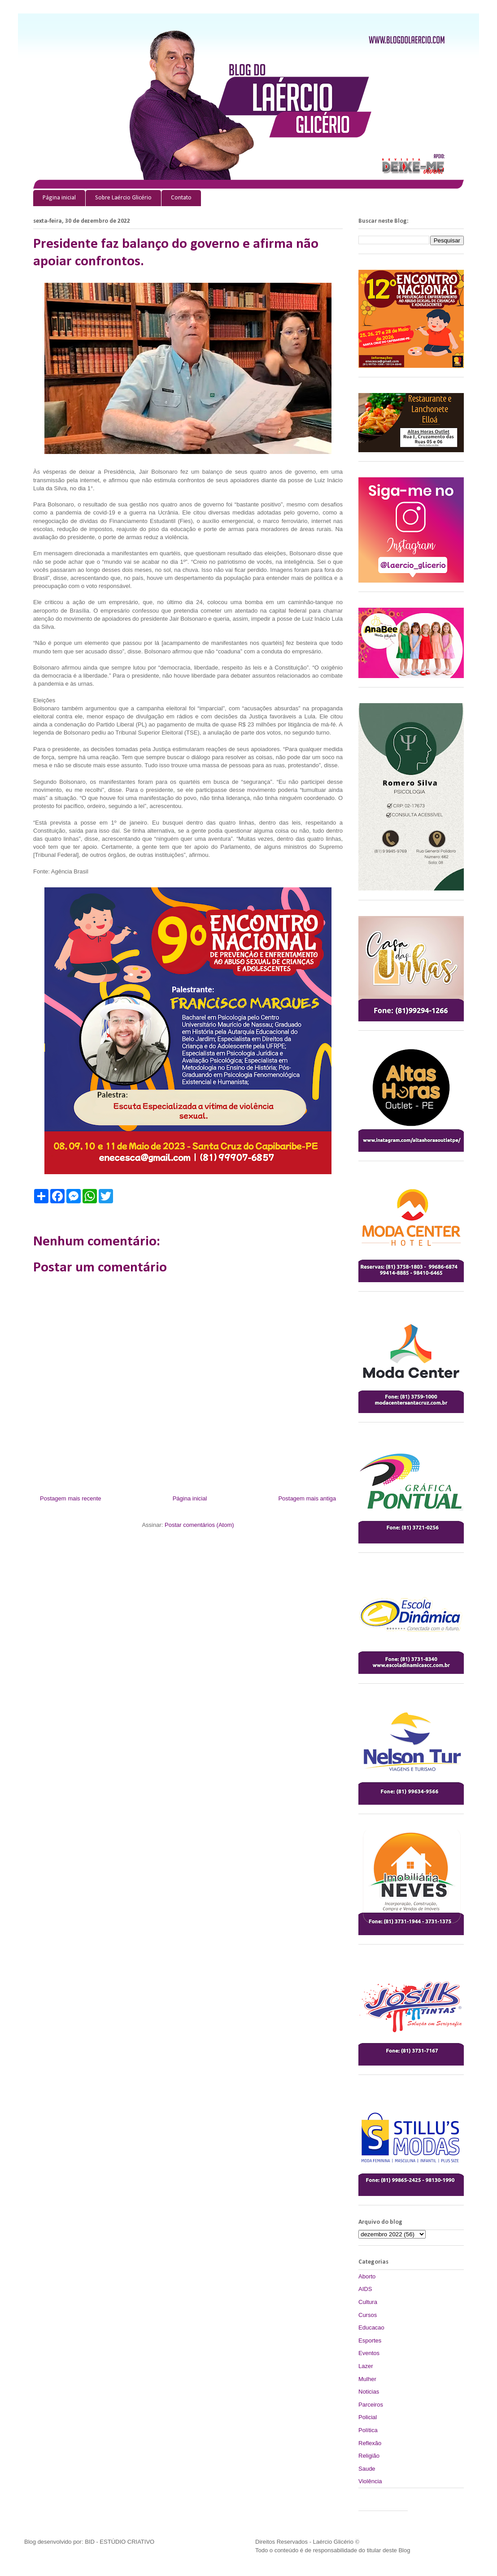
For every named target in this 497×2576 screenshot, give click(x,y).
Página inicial (59, 197)
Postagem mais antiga (307, 1498)
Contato (181, 197)
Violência (370, 2481)
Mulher (367, 2379)
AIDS (365, 2289)
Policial (367, 2417)
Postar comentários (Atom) (199, 1524)
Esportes (369, 2340)
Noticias (368, 2391)
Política (368, 2430)
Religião (368, 2455)
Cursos (367, 2315)
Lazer (365, 2366)
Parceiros (370, 2404)
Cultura (367, 2302)
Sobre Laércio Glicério (123, 197)
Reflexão (369, 2443)
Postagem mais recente (70, 1498)
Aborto (366, 2276)
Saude (366, 2468)
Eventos (368, 2353)
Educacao (371, 2327)
